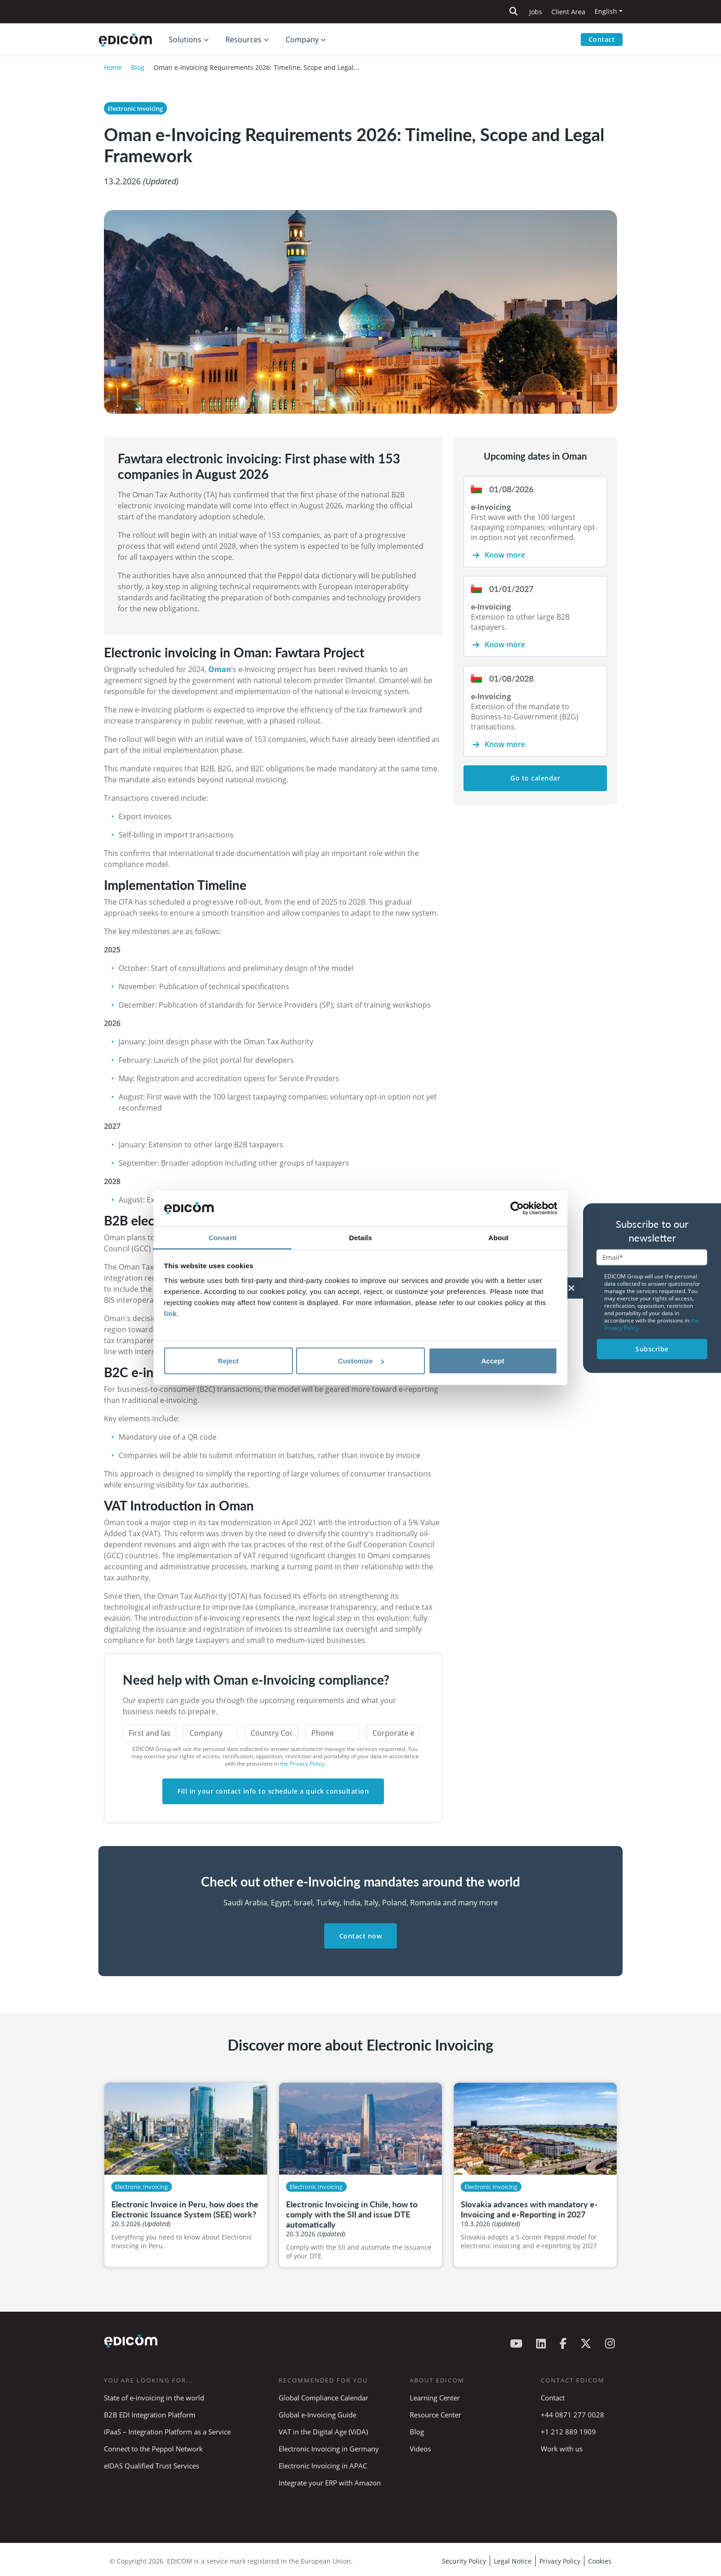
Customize (361, 1361)
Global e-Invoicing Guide (317, 2414)
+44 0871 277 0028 (573, 2414)
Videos (420, 2448)
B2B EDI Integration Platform (149, 2414)
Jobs (535, 11)
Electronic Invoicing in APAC (323, 2465)
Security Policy (464, 2561)
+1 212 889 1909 (568, 2431)
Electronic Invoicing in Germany (329, 2448)
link (170, 1313)
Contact (602, 39)
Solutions (185, 39)
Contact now (360, 1936)
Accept (492, 1361)
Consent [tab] (223, 1237)
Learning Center (435, 2397)
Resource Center (435, 2414)
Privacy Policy (559, 2561)
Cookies (600, 2561)
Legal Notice (513, 2561)
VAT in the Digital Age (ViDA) (323, 2431)
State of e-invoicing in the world (154, 2397)
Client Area (568, 11)
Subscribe (652, 1349)
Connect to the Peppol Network (153, 2448)
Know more (505, 555)
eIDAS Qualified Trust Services (151, 2465)
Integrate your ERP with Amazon (330, 2482)
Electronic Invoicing (135, 108)
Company (302, 39)
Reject (228, 1361)
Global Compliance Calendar (323, 2397)
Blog (137, 67)
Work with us (562, 2448)
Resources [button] (243, 39)
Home (113, 67)
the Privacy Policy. (303, 1763)
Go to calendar (535, 778)
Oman (219, 669)
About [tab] (498, 1237)
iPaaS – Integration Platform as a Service (167, 2431)
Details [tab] (360, 1237)
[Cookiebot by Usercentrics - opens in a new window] (517, 1208)
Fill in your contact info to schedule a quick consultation (273, 1791)
